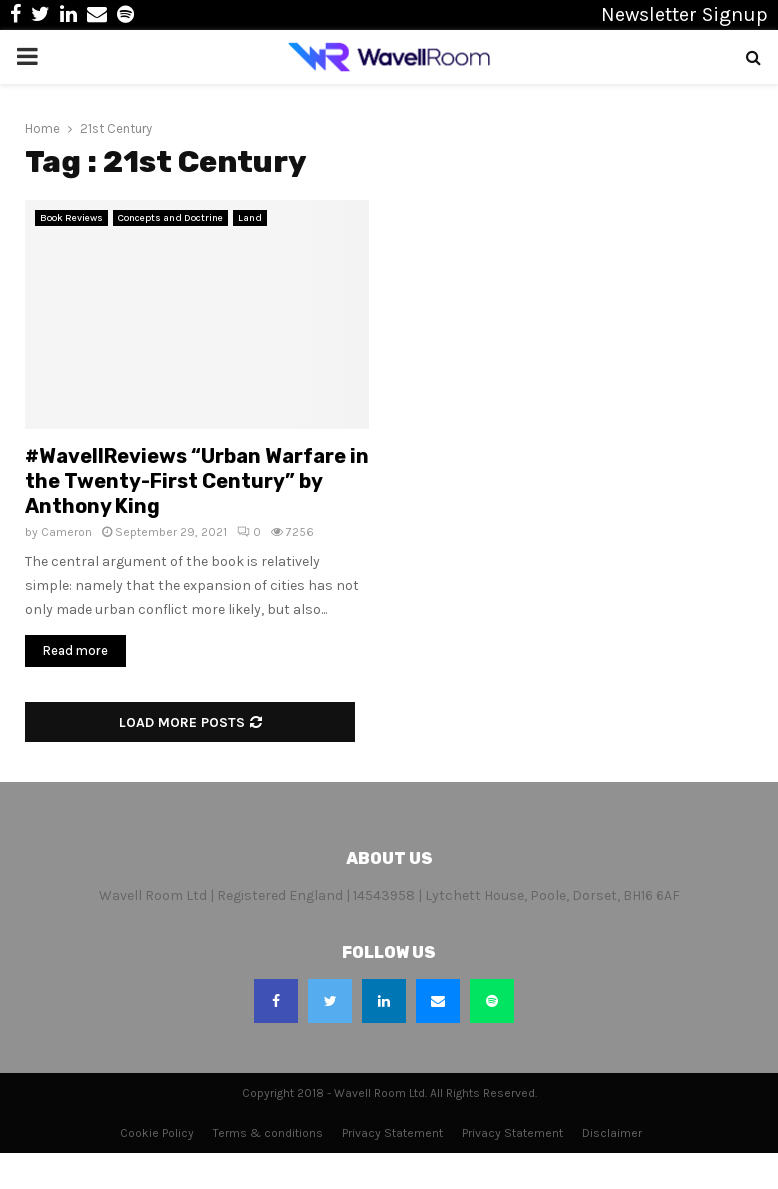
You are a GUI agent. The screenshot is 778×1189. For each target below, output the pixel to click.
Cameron (66, 532)
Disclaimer (612, 1133)
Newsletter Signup (684, 14)
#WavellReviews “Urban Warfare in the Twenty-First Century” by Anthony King (197, 481)
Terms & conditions (268, 1133)
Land (250, 218)
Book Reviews (71, 218)
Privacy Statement (392, 1133)
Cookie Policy (157, 1133)
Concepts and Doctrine (170, 218)
